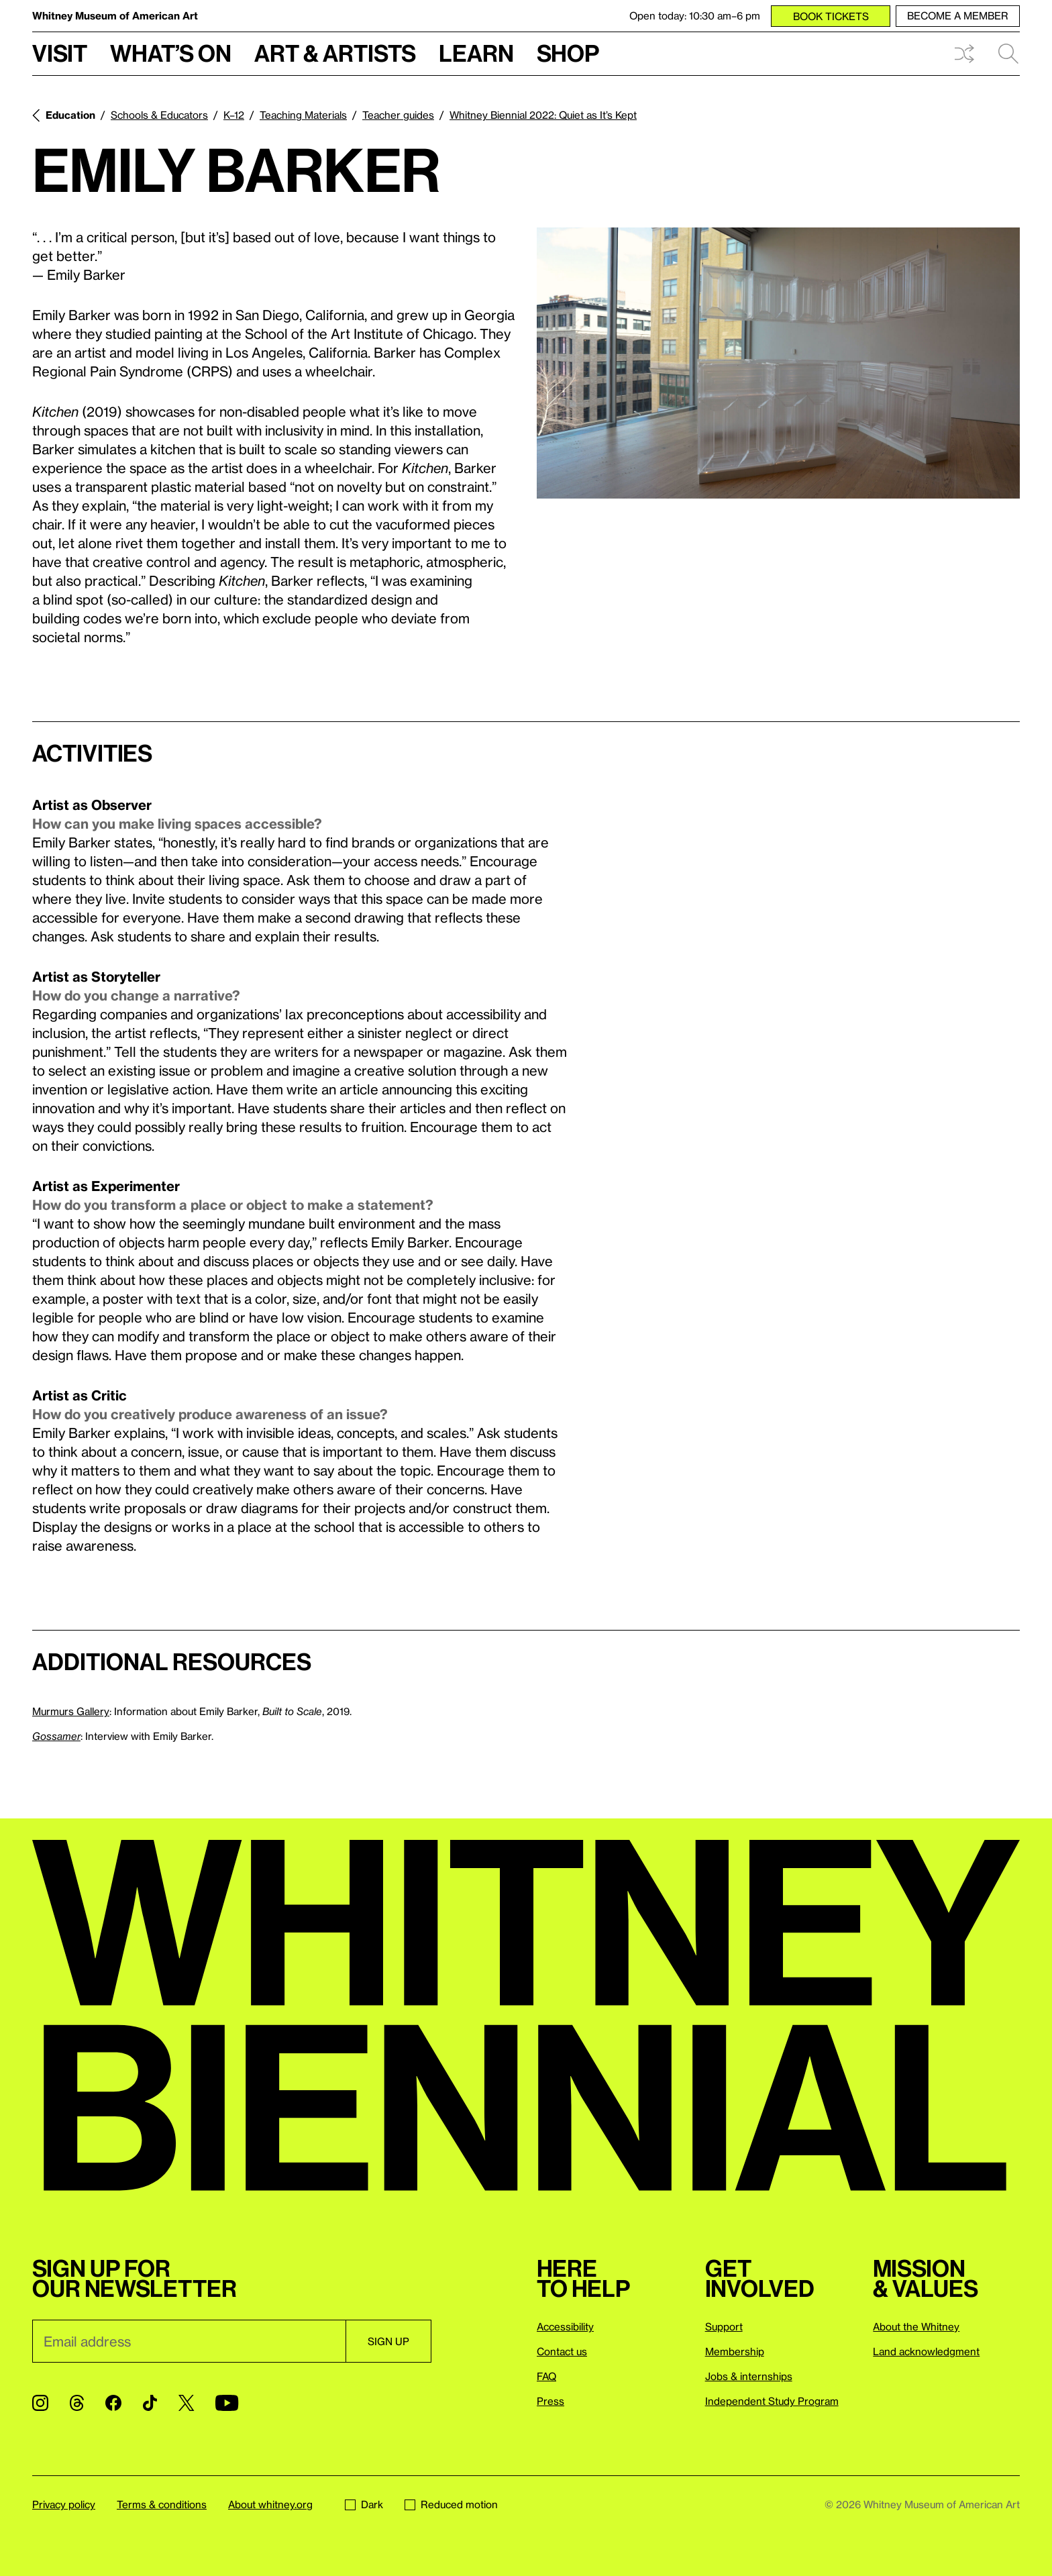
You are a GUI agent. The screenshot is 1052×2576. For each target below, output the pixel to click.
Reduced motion (451, 2504)
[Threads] (77, 2403)
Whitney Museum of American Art (115, 15)
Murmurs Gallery (70, 1711)
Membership (734, 2351)
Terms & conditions (162, 2504)
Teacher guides (398, 115)
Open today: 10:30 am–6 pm (694, 15)
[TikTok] (150, 2403)
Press (550, 2401)
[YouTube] (227, 2403)
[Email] (189, 2341)
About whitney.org (270, 2504)
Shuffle (964, 53)
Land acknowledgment (926, 2351)
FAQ (546, 2376)
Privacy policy (63, 2504)
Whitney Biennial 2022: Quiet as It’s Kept (543, 115)
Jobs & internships (748, 2376)
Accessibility (565, 2326)
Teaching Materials (303, 115)
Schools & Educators (159, 115)
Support (724, 2326)
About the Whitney (916, 2326)
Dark (364, 2504)
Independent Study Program (772, 2401)
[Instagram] (40, 2403)
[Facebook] (113, 2403)
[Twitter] (186, 2403)
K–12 (233, 115)
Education (70, 115)
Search (1008, 53)
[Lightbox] (778, 363)
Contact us (562, 2351)
